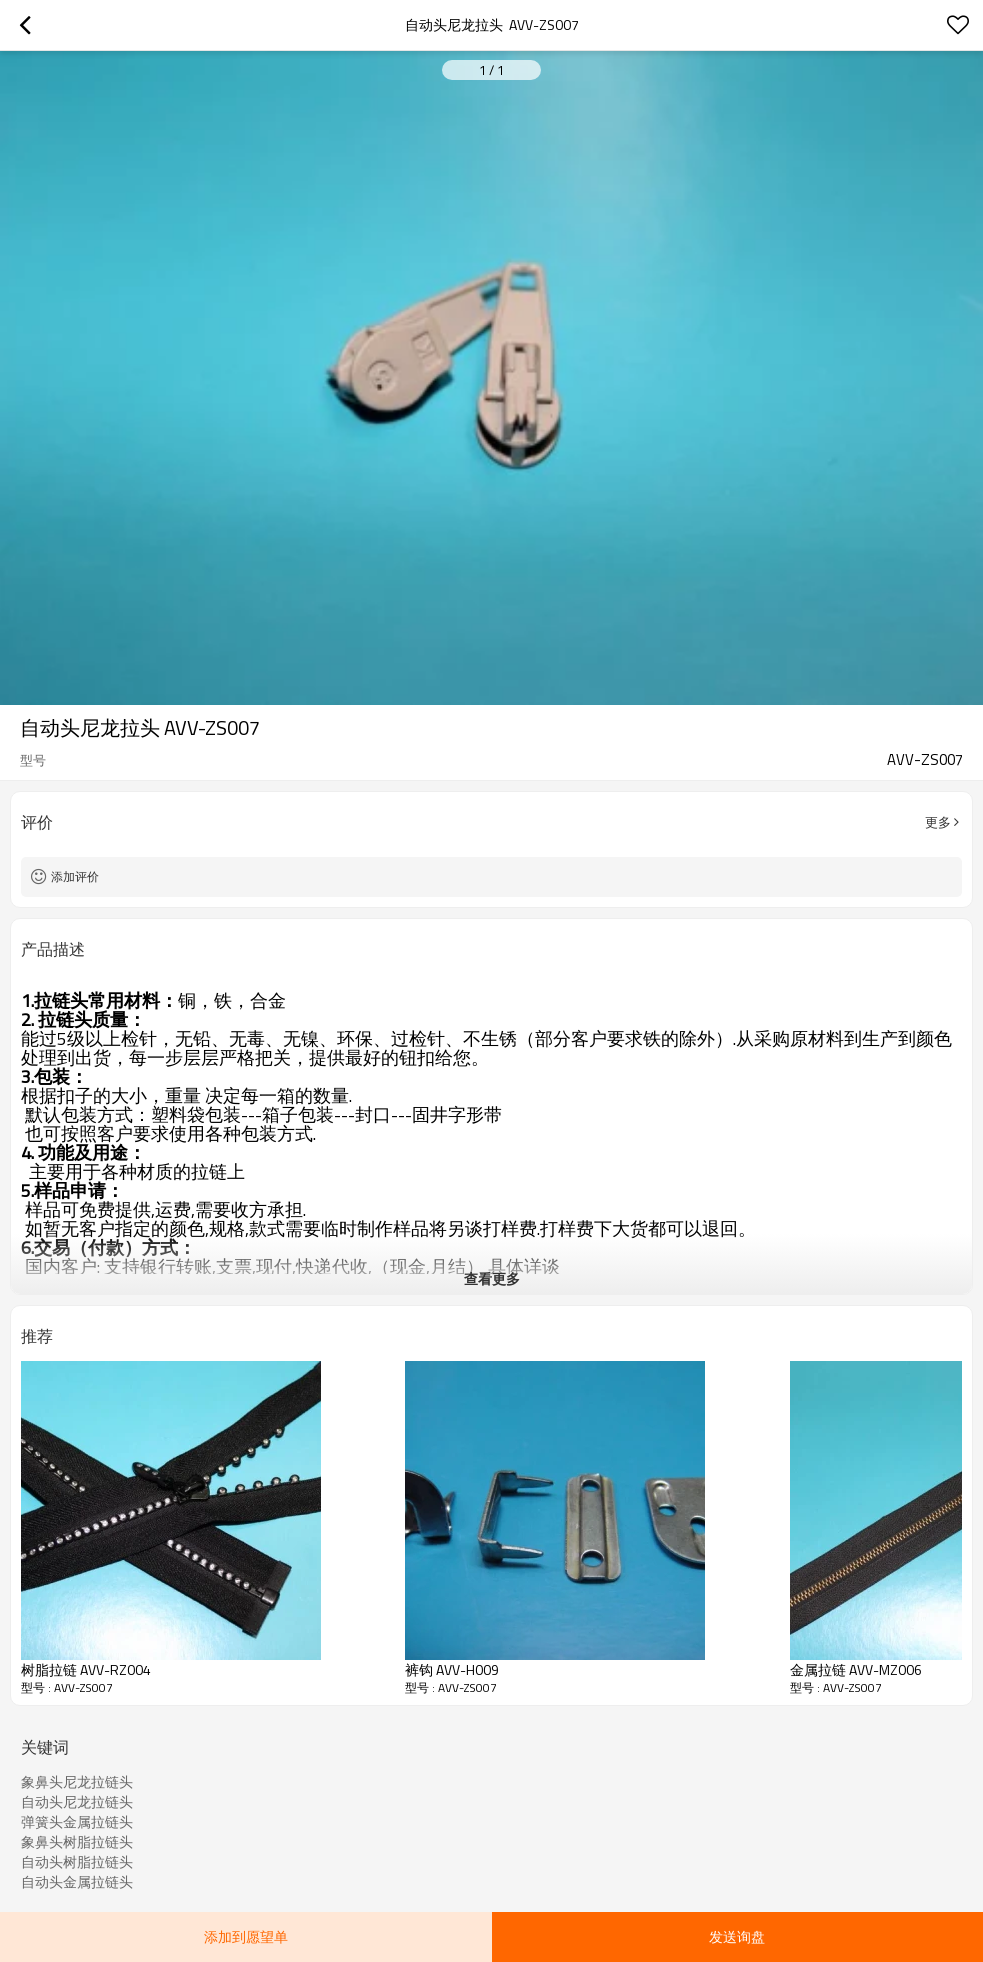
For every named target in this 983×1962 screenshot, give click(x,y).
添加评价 (75, 876)
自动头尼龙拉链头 (77, 1802)
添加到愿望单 (246, 1936)
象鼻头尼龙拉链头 (77, 1782)
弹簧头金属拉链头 (77, 1822)
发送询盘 (737, 1936)
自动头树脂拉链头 (77, 1862)
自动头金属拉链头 (77, 1882)
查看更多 (492, 1278)
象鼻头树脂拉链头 (77, 1842)
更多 (938, 822)
